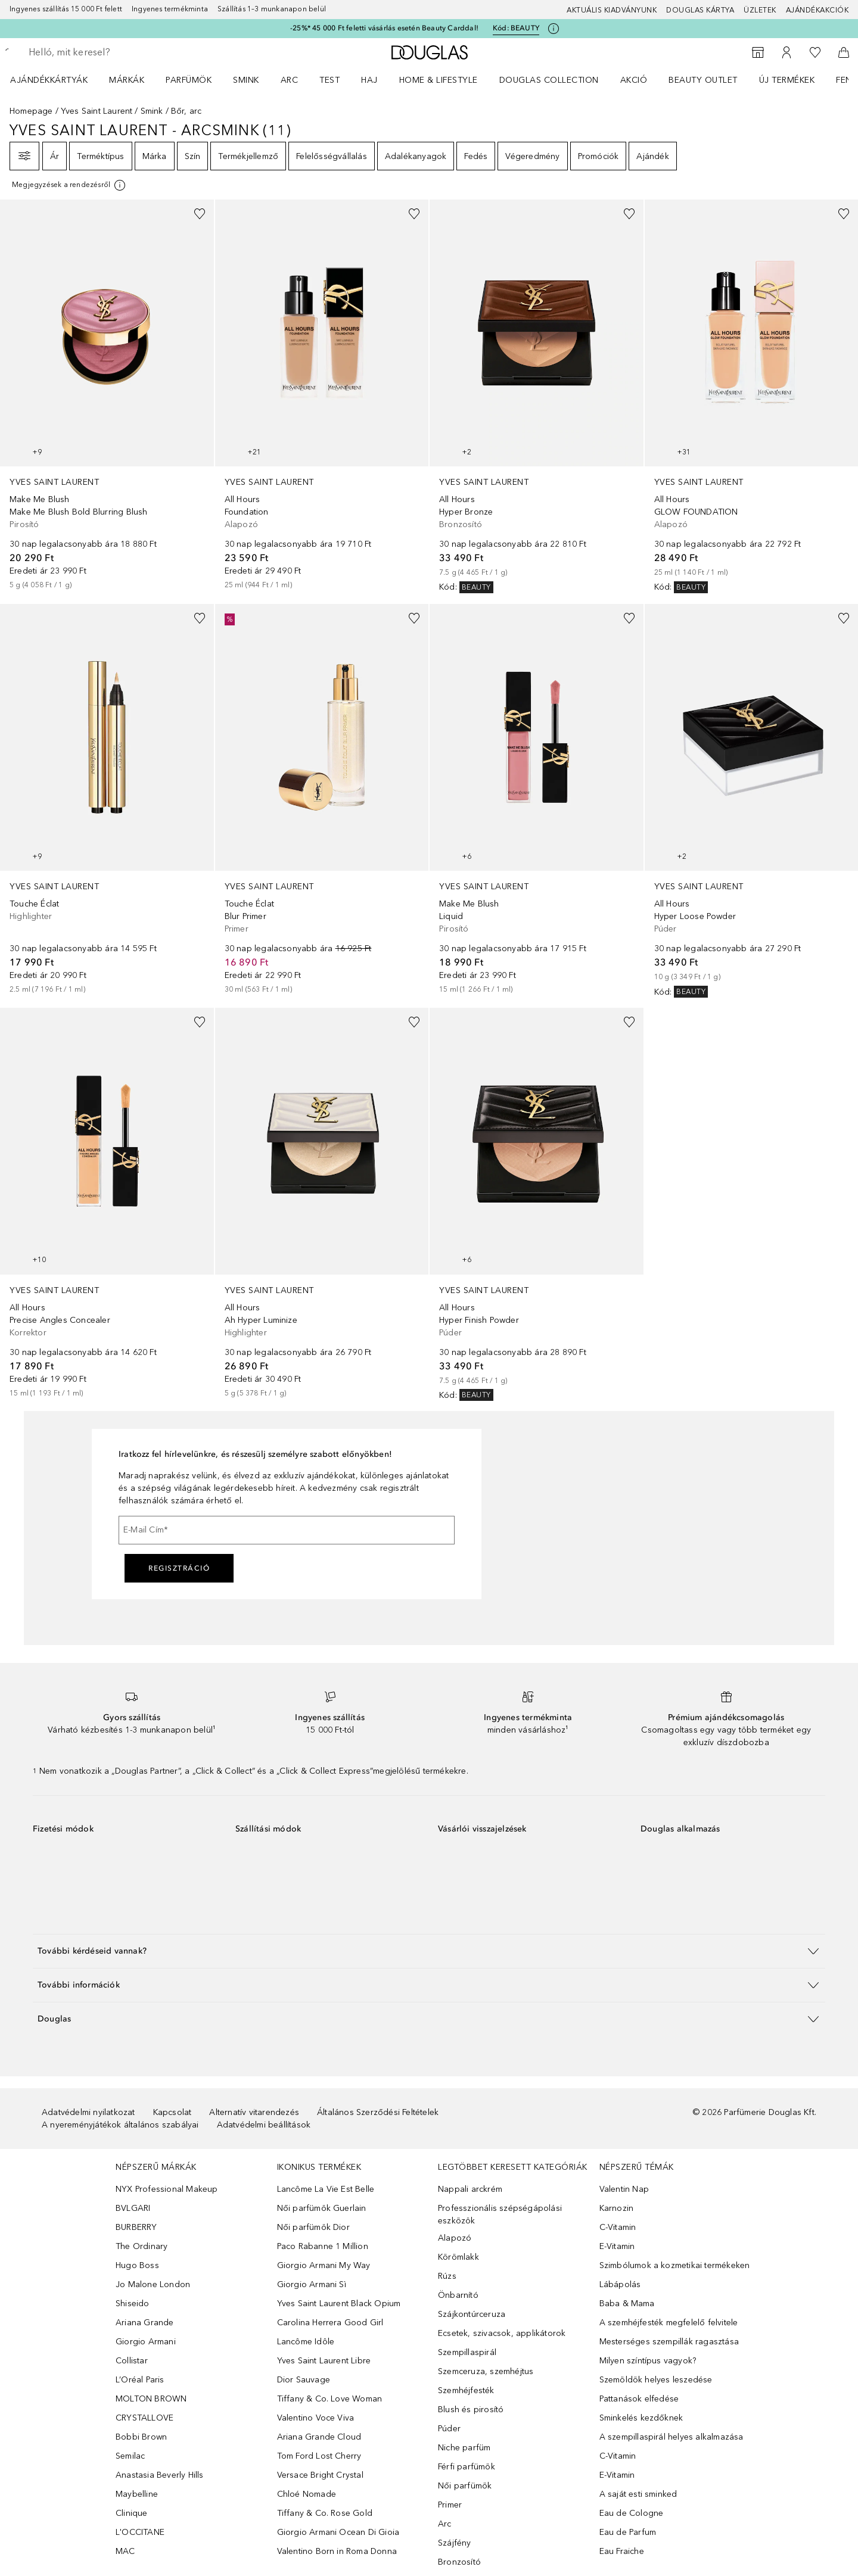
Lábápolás (620, 2284)
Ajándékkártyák (49, 80)
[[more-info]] (69, 185)
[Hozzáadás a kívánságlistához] (199, 214)
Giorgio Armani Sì (311, 2284)
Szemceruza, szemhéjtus (485, 2371)
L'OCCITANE (140, 2532)
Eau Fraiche (621, 2551)
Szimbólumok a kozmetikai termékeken (674, 2265)
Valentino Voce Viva (316, 2418)
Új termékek (787, 80)
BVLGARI (133, 2208)
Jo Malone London (153, 2284)
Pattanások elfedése (639, 2399)
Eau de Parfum (628, 2532)
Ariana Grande (145, 2323)
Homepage (31, 111)
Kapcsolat (172, 2112)
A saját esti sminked (638, 2494)
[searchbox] (116, 52)
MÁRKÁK (126, 80)
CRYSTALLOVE (144, 2418)
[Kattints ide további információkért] (553, 28)
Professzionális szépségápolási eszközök (500, 2214)
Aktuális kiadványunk (612, 10)
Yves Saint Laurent (97, 111)
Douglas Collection (549, 80)
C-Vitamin (617, 2227)
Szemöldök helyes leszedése (656, 2380)
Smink (246, 80)
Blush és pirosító (470, 2409)
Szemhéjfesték (466, 2390)
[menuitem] (56, 80)
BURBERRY (136, 2227)
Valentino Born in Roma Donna (337, 2551)
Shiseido (133, 2303)
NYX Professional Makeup (167, 2189)
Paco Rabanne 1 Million (322, 2246)
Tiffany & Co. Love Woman (330, 2399)
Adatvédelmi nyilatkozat (88, 2112)
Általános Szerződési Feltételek (378, 2112)
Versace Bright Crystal (320, 2475)
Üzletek (760, 10)
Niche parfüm (464, 2448)
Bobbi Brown (141, 2437)
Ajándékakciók (817, 10)
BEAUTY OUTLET (703, 80)
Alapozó (454, 2238)
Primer (450, 2505)
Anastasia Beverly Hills (160, 2475)
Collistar (132, 2361)
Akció (634, 80)
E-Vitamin (617, 2246)
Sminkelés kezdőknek (641, 2418)
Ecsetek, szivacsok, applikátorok (501, 2333)
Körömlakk (458, 2257)
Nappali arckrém (470, 2189)
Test (329, 80)
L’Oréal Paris (140, 2380)
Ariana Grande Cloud (319, 2437)
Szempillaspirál (467, 2352)
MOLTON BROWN (151, 2399)
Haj (369, 80)
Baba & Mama (627, 2303)
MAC (125, 2551)
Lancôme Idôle (306, 2342)
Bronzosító (459, 2562)
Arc (290, 80)
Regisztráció (179, 1568)
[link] (107, 395)
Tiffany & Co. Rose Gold (325, 2513)
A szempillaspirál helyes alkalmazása (671, 2437)
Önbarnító (458, 2295)
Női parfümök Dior (313, 2227)
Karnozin (616, 2208)
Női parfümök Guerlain (321, 2208)
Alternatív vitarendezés (254, 2112)
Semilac (130, 2456)
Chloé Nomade (306, 2494)
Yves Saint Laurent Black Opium (339, 2303)
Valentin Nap (624, 2189)
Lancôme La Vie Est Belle (326, 2189)
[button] (429, 1951)
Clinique (132, 2513)
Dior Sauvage (303, 2380)
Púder (449, 2429)
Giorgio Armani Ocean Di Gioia (338, 2532)
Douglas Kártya (700, 10)
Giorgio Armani (146, 2342)
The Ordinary (141, 2246)
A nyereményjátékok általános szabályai (120, 2125)
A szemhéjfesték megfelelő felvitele (668, 2323)
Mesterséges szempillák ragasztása (669, 2342)
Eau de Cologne (631, 2513)
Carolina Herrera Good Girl (330, 2323)
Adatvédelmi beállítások (264, 2125)
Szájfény (454, 2543)
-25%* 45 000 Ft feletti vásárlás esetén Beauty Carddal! (384, 28)
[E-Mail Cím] (287, 1530)
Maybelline (137, 2494)
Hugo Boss (137, 2265)
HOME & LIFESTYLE (438, 80)
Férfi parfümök (466, 2467)
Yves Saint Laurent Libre (324, 2361)
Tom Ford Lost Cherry (319, 2456)
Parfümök (189, 80)
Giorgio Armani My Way (324, 2265)
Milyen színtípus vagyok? (648, 2361)
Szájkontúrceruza (471, 2314)
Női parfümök (465, 2486)
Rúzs (447, 2276)
